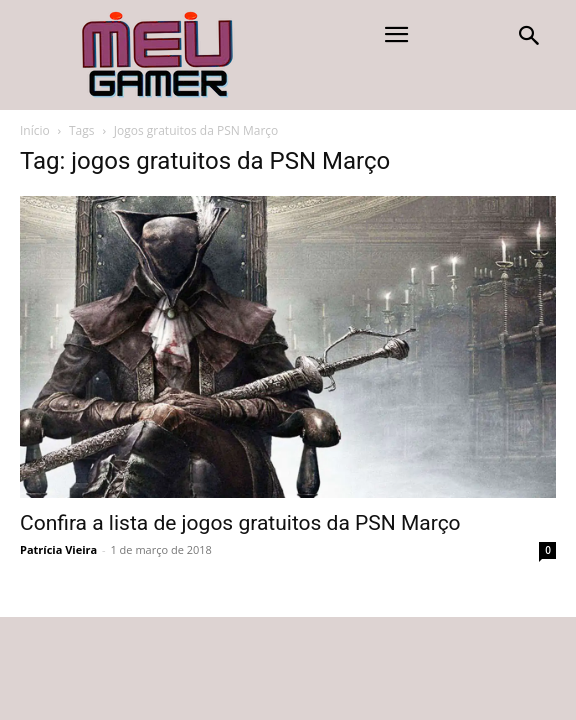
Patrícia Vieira (58, 549)
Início (35, 130)
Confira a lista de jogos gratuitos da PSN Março (240, 523)
